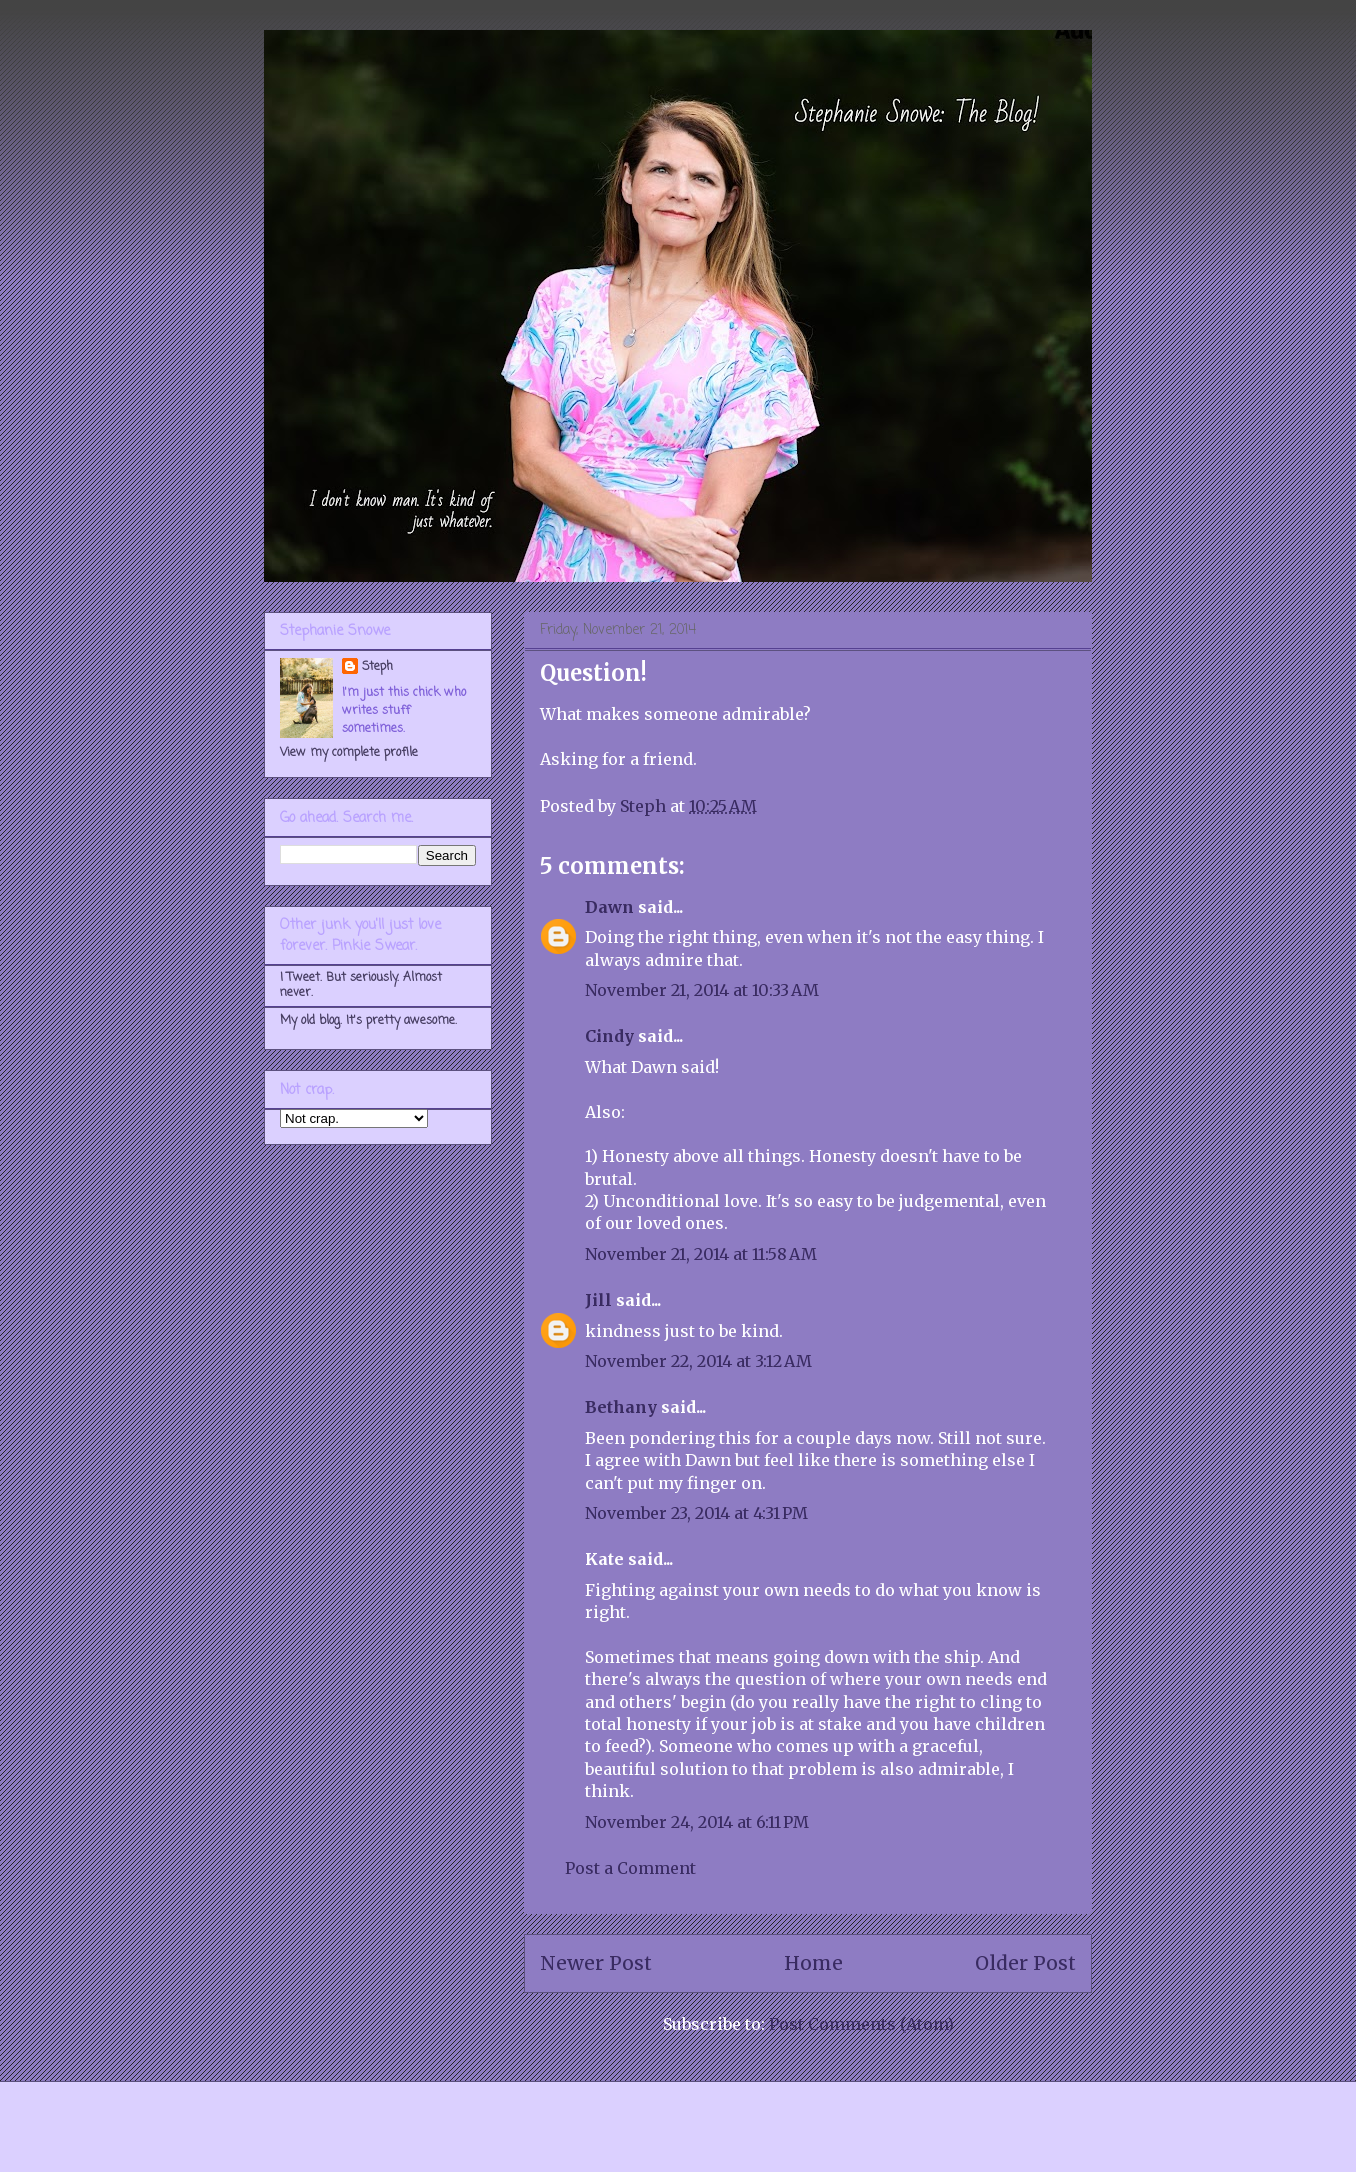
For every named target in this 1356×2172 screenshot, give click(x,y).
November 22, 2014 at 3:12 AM (698, 1361)
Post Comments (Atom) (861, 2024)
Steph (377, 667)
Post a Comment (630, 1868)
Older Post (1025, 1963)
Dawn (609, 907)
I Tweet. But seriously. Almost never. (361, 985)
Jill (598, 1300)
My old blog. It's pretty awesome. (368, 1021)
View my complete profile (349, 753)
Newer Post (596, 1963)
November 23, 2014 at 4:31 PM (696, 1513)
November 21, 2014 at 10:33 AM (702, 990)
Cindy (609, 1036)
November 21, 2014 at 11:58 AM (701, 1254)
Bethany (621, 1407)
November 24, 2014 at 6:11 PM (697, 1822)
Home (813, 1963)
